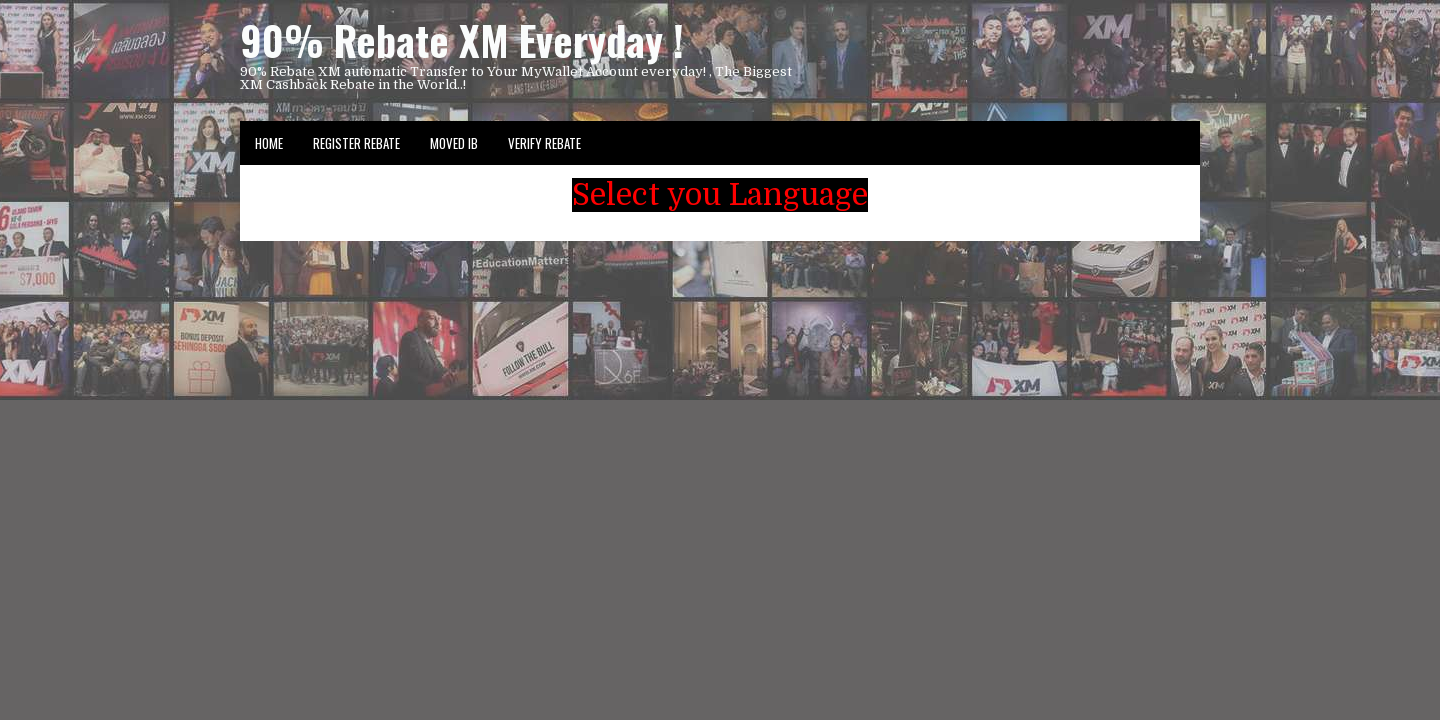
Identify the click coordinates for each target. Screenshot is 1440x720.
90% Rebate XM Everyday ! (462, 40)
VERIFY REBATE (544, 143)
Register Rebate (356, 143)
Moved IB (454, 143)
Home (269, 143)
